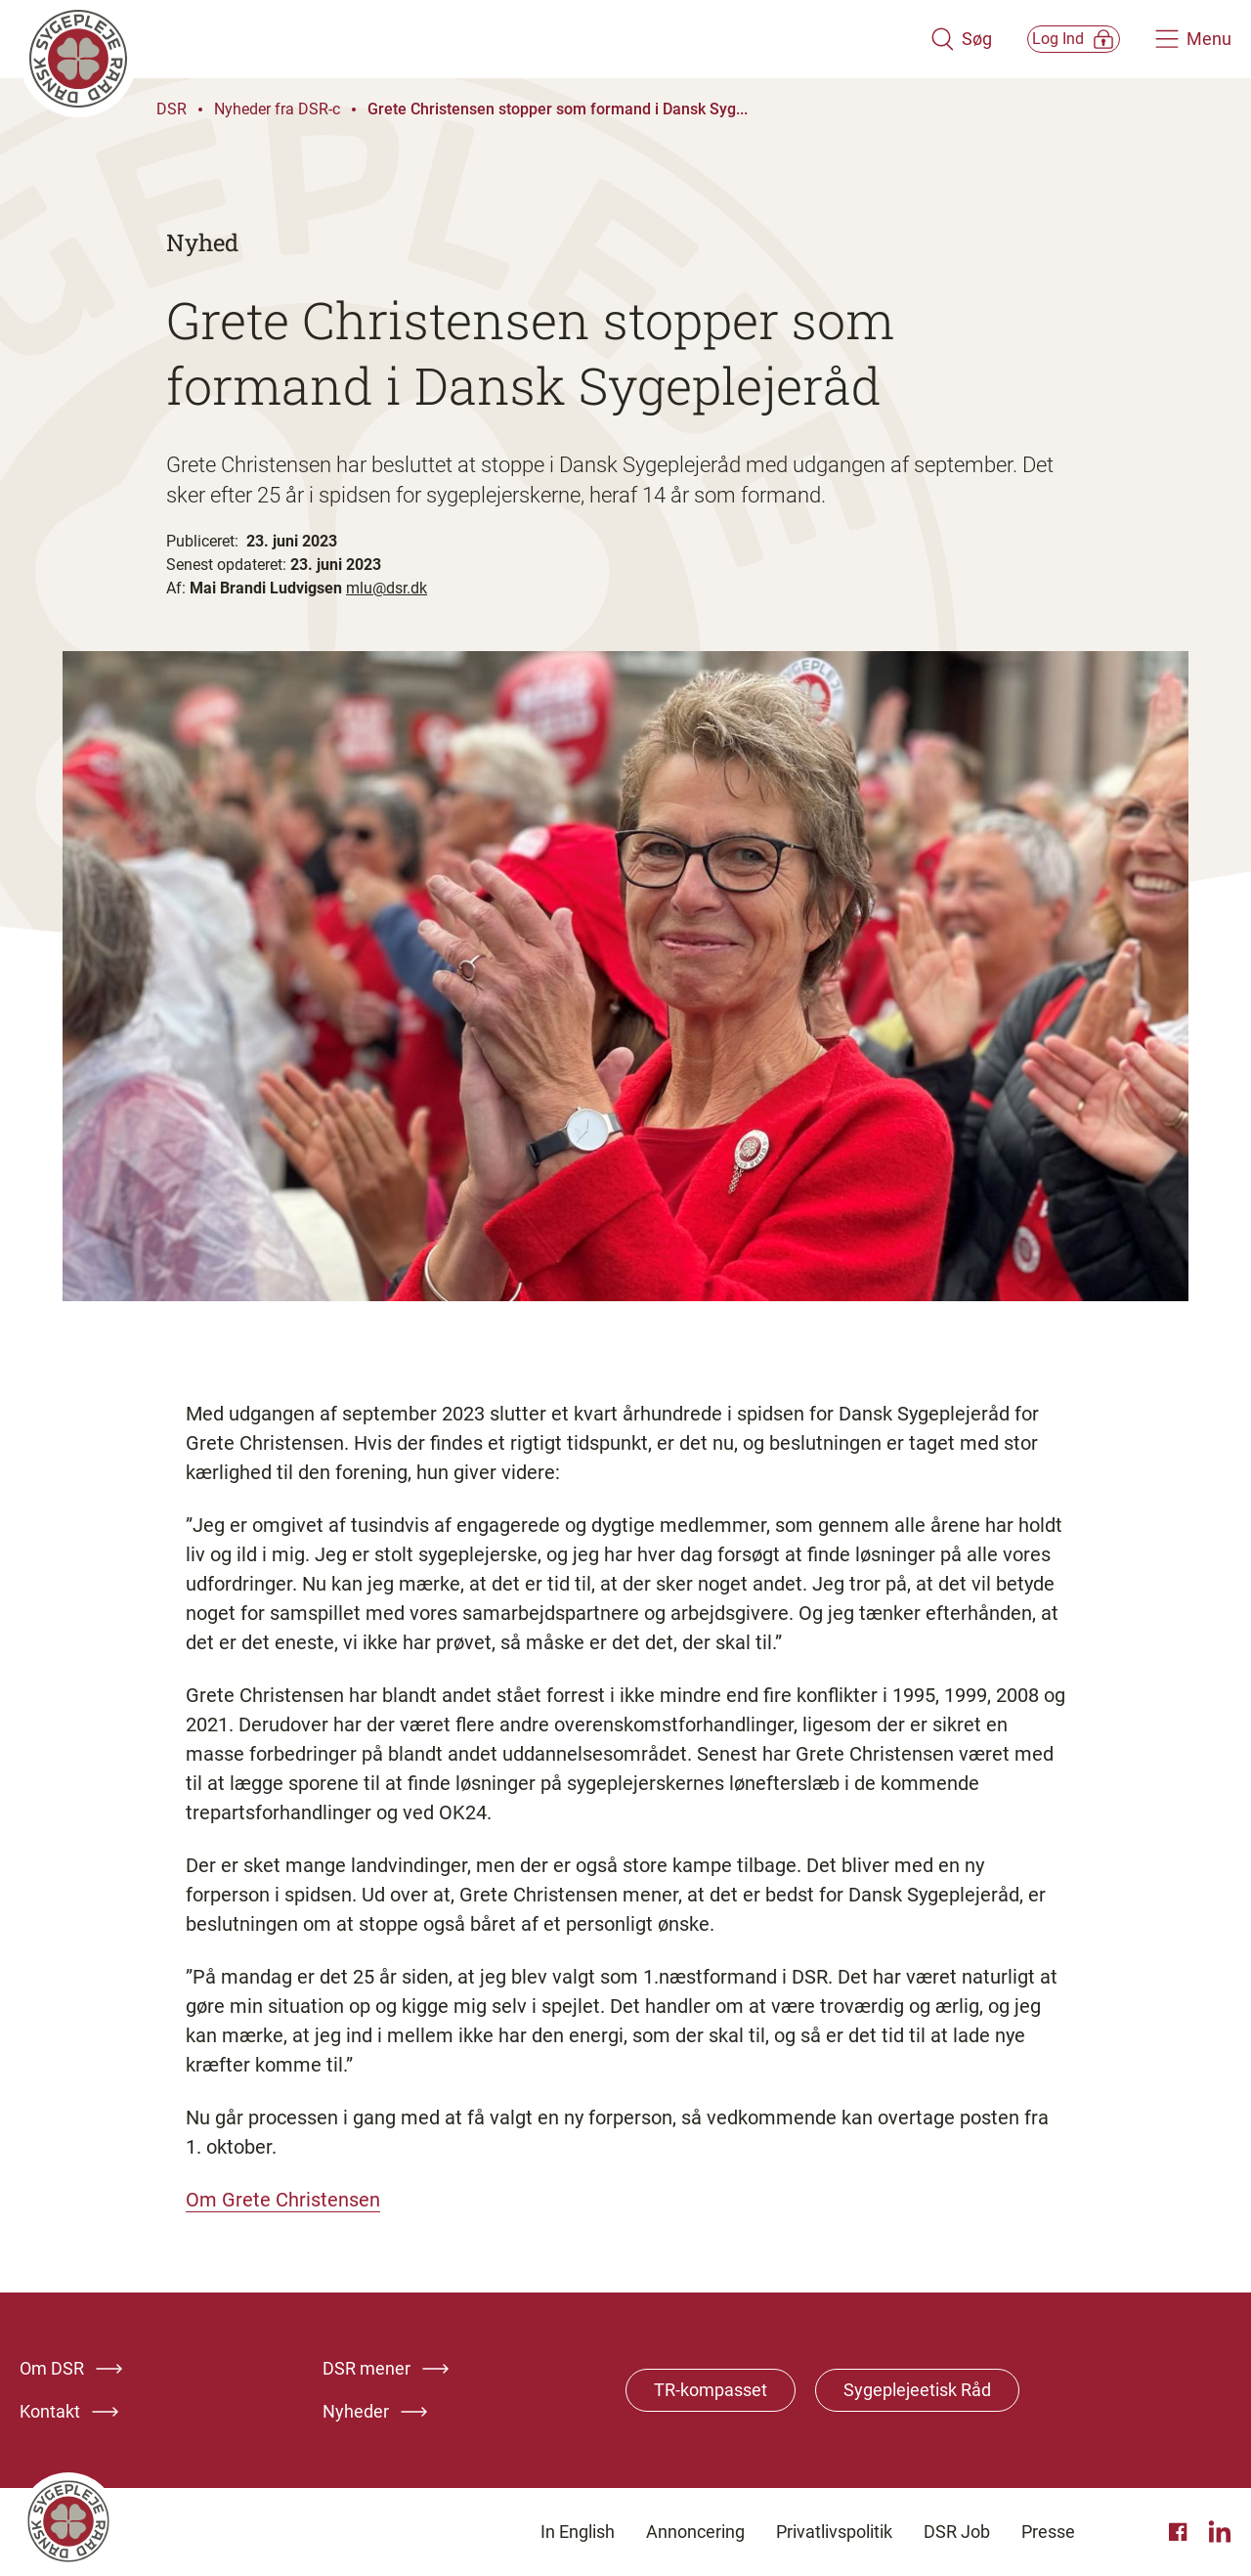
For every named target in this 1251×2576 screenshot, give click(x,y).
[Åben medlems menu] (1051, 39)
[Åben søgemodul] (916, 39)
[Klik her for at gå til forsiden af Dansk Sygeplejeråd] (452, 39)
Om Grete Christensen (283, 2199)
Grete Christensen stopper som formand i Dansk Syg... (557, 109)
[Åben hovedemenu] (1193, 39)
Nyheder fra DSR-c (277, 109)
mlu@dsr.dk (386, 588)
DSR (171, 109)
